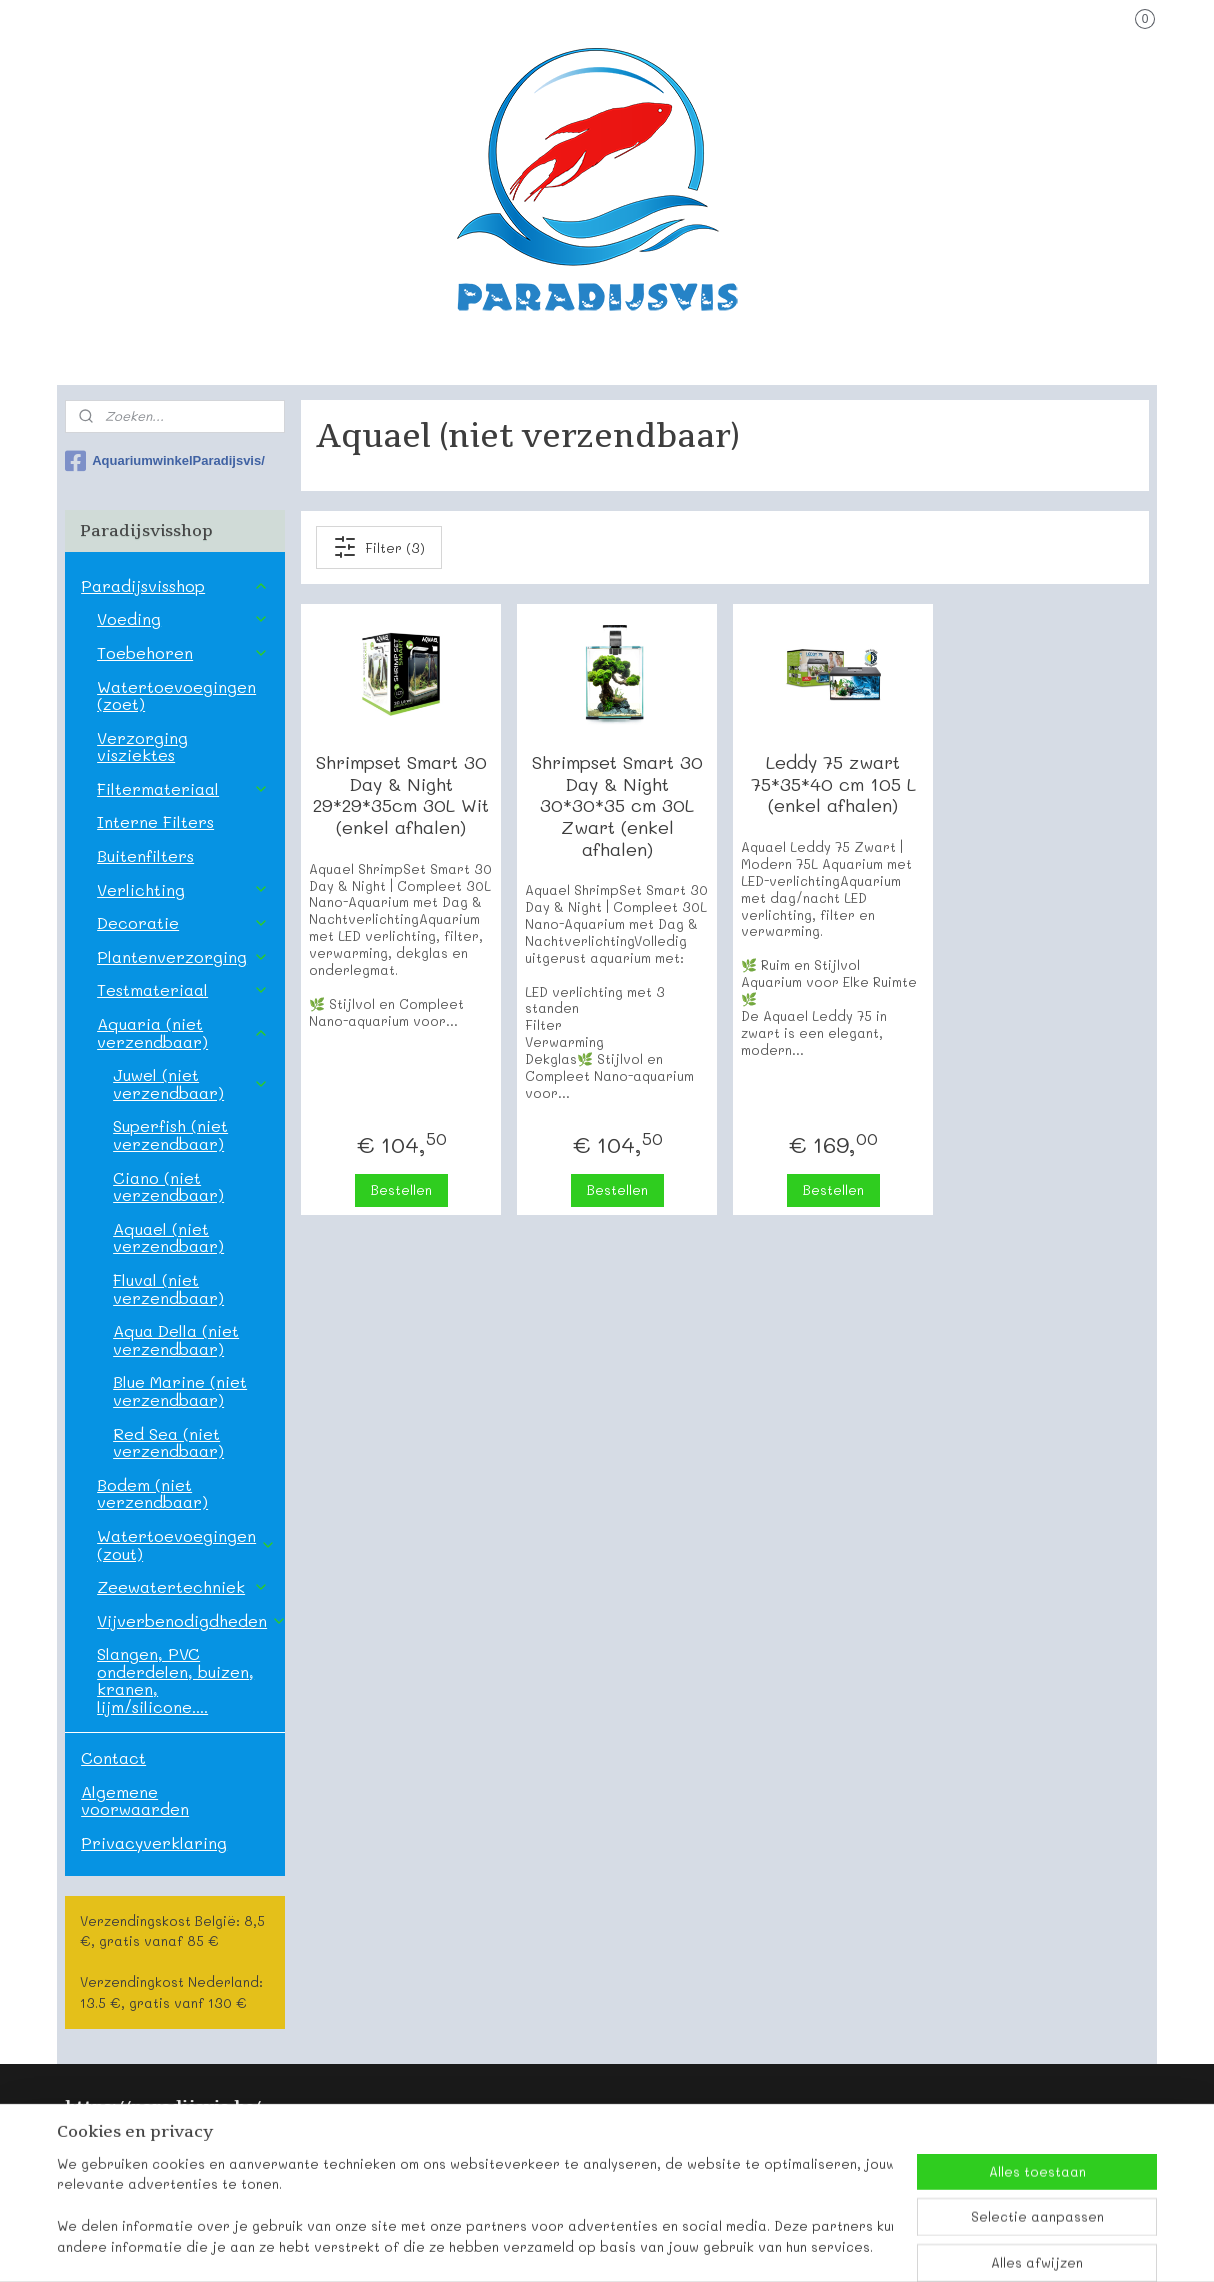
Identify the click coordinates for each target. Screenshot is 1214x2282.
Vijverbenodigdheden (190, 1620)
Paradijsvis (104, 2146)
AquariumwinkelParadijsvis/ (165, 461)
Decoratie (182, 922)
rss (579, 2245)
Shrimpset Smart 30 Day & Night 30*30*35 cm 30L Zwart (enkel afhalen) (616, 806)
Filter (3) (379, 547)
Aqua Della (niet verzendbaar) (176, 1339)
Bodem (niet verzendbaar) (152, 1493)
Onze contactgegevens (146, 2168)
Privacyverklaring (154, 1842)
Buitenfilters (145, 855)
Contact (113, 1757)
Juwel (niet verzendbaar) (190, 1083)
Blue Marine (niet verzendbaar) (180, 1390)
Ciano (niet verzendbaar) (168, 1186)
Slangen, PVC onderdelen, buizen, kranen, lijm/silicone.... (175, 1680)
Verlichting (182, 889)
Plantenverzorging (182, 956)
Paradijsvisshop (174, 585)
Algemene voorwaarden (135, 1800)
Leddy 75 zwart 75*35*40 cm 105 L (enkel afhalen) (832, 784)
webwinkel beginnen (656, 2245)
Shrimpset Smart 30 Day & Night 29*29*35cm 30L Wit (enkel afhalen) (401, 795)
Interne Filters (155, 821)
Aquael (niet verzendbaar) (168, 1237)
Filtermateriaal (182, 788)
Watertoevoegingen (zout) (186, 1544)
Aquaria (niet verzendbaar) (182, 1032)
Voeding (182, 618)
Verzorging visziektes (142, 746)
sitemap (537, 2245)
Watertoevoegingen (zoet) (176, 695)
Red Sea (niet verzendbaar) (168, 1442)
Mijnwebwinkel (840, 2245)
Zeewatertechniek (182, 1586)
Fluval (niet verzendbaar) (168, 1288)
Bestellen (400, 1189)
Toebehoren (182, 652)
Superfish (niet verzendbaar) (170, 1134)
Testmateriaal (182, 989)
